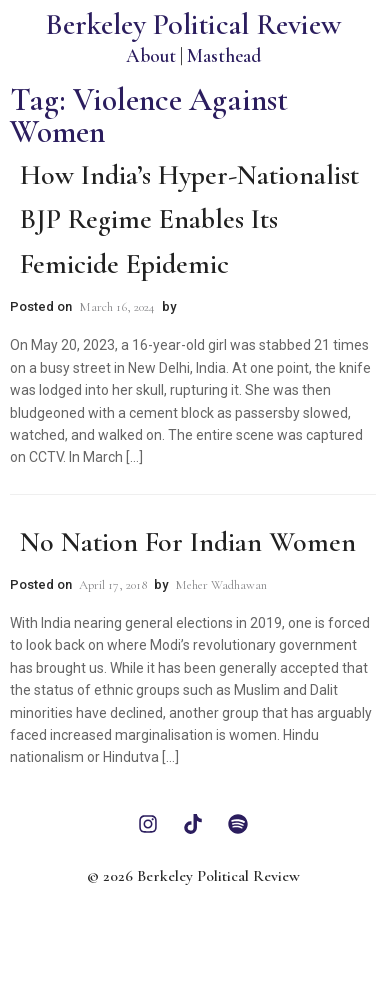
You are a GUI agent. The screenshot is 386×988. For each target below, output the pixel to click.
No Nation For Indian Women (188, 542)
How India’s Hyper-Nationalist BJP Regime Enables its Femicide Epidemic (189, 220)
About (151, 55)
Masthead (224, 55)
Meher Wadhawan (221, 585)
